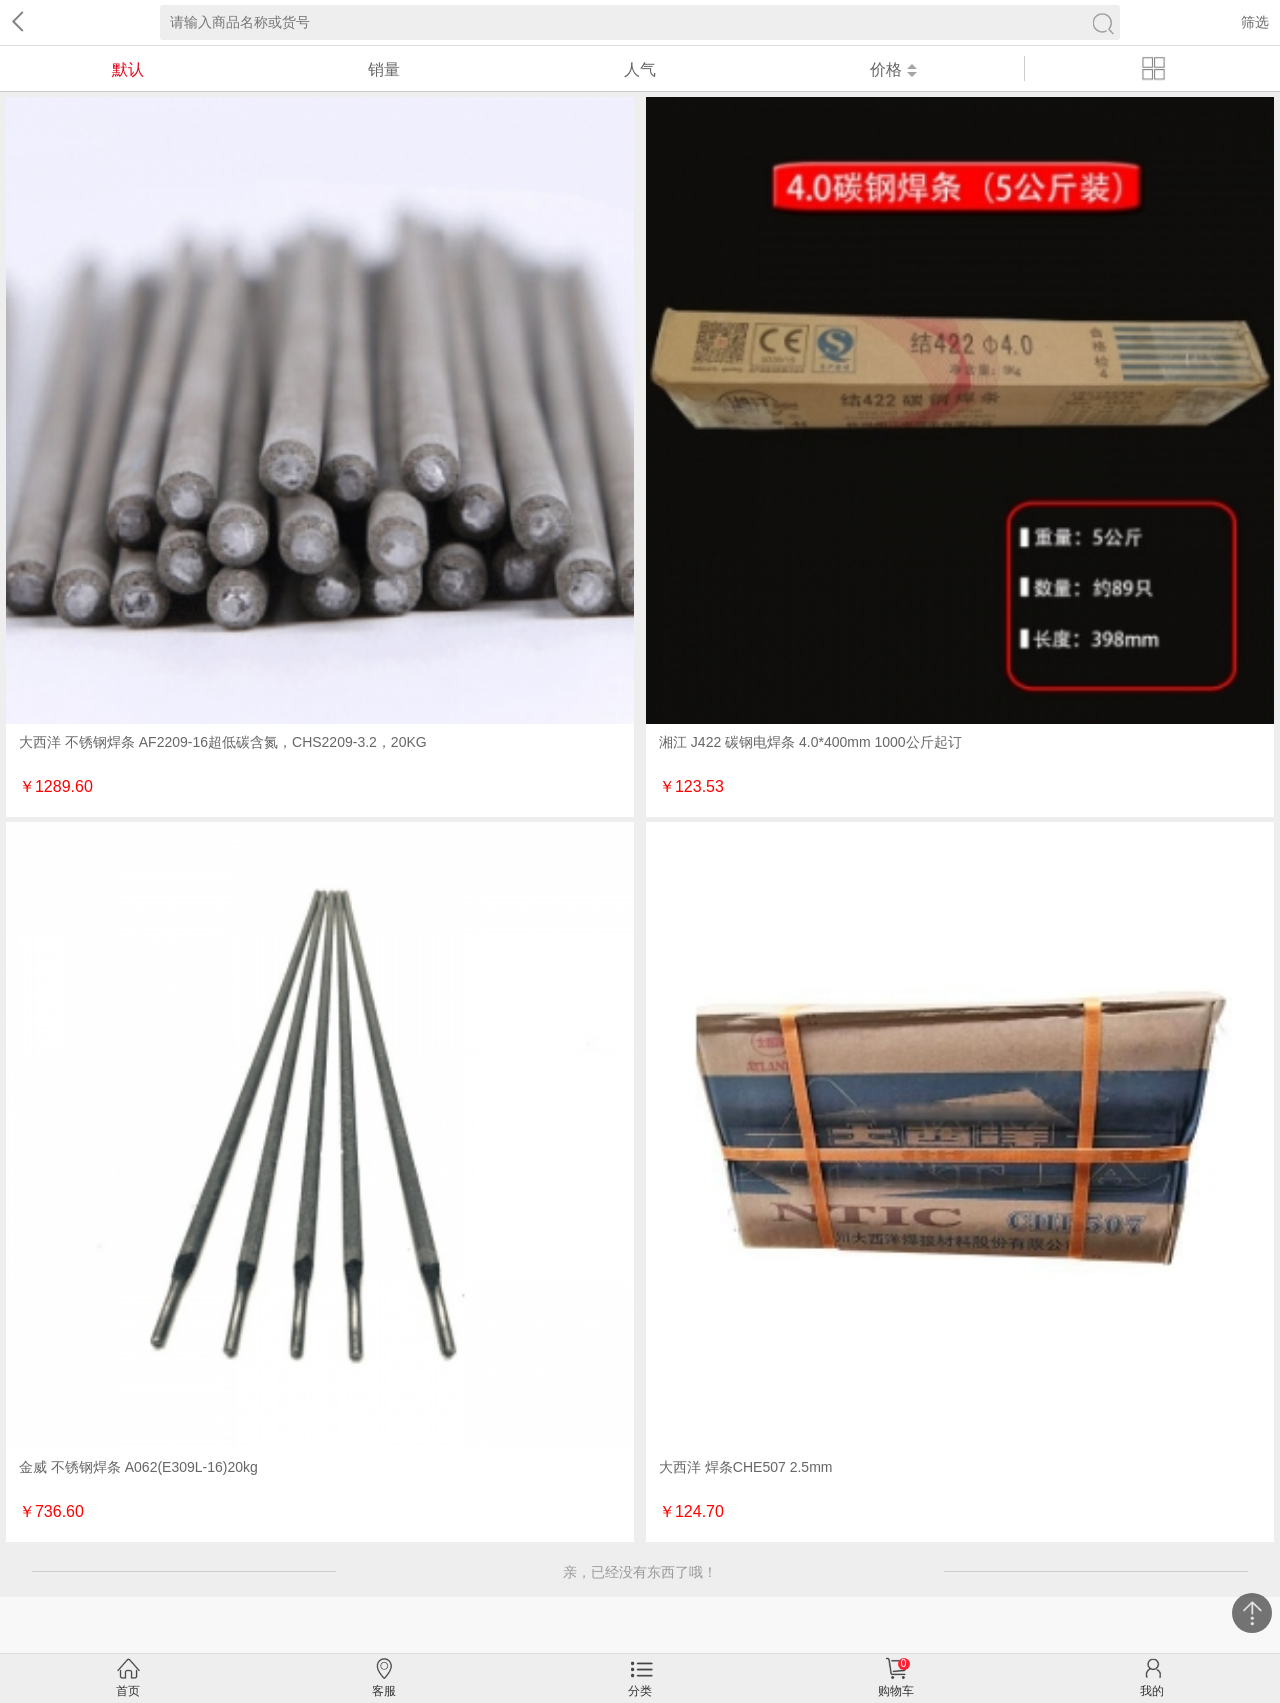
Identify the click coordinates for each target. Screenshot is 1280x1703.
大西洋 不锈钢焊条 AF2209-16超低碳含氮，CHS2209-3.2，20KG (223, 742)
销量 (384, 69)
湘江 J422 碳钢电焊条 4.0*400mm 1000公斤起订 (810, 742)
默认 (128, 69)
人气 (640, 69)
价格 (893, 69)
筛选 (1255, 22)
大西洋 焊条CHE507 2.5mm (745, 1467)
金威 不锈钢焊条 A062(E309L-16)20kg (138, 1467)
